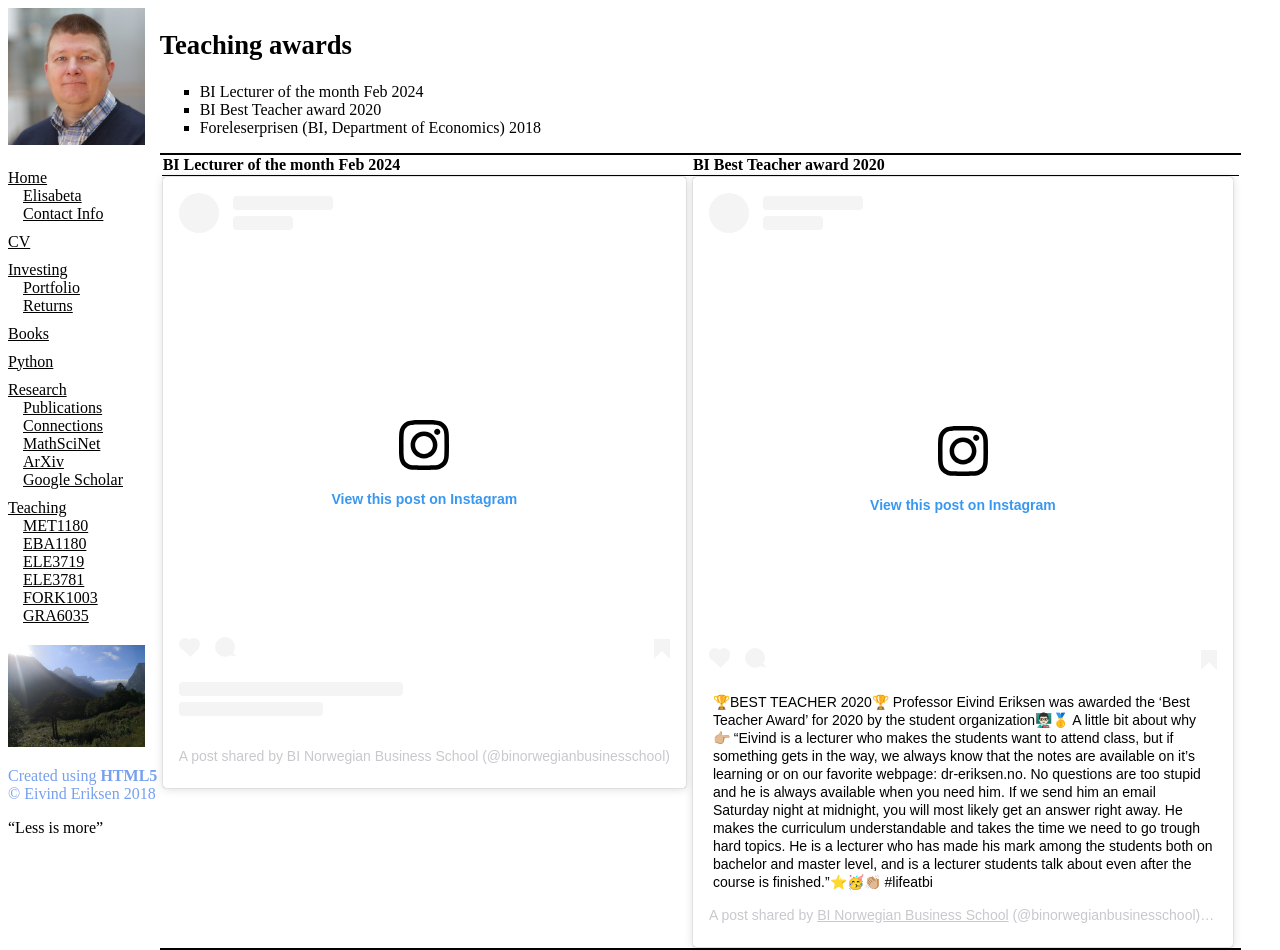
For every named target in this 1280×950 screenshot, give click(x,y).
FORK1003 (60, 597)
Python (30, 361)
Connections (63, 425)
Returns (48, 305)
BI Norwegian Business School (912, 915)
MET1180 (55, 525)
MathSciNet (61, 443)
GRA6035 (56, 615)
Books (28, 333)
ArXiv (43, 461)
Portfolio (51, 287)
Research (37, 389)
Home (27, 177)
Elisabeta (52, 195)
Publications (62, 407)
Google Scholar (73, 479)
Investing (38, 269)
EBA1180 (54, 543)
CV (19, 241)
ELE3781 (53, 579)
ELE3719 (53, 561)
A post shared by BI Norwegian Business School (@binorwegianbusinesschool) (424, 756)
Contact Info (63, 213)
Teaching (37, 507)
